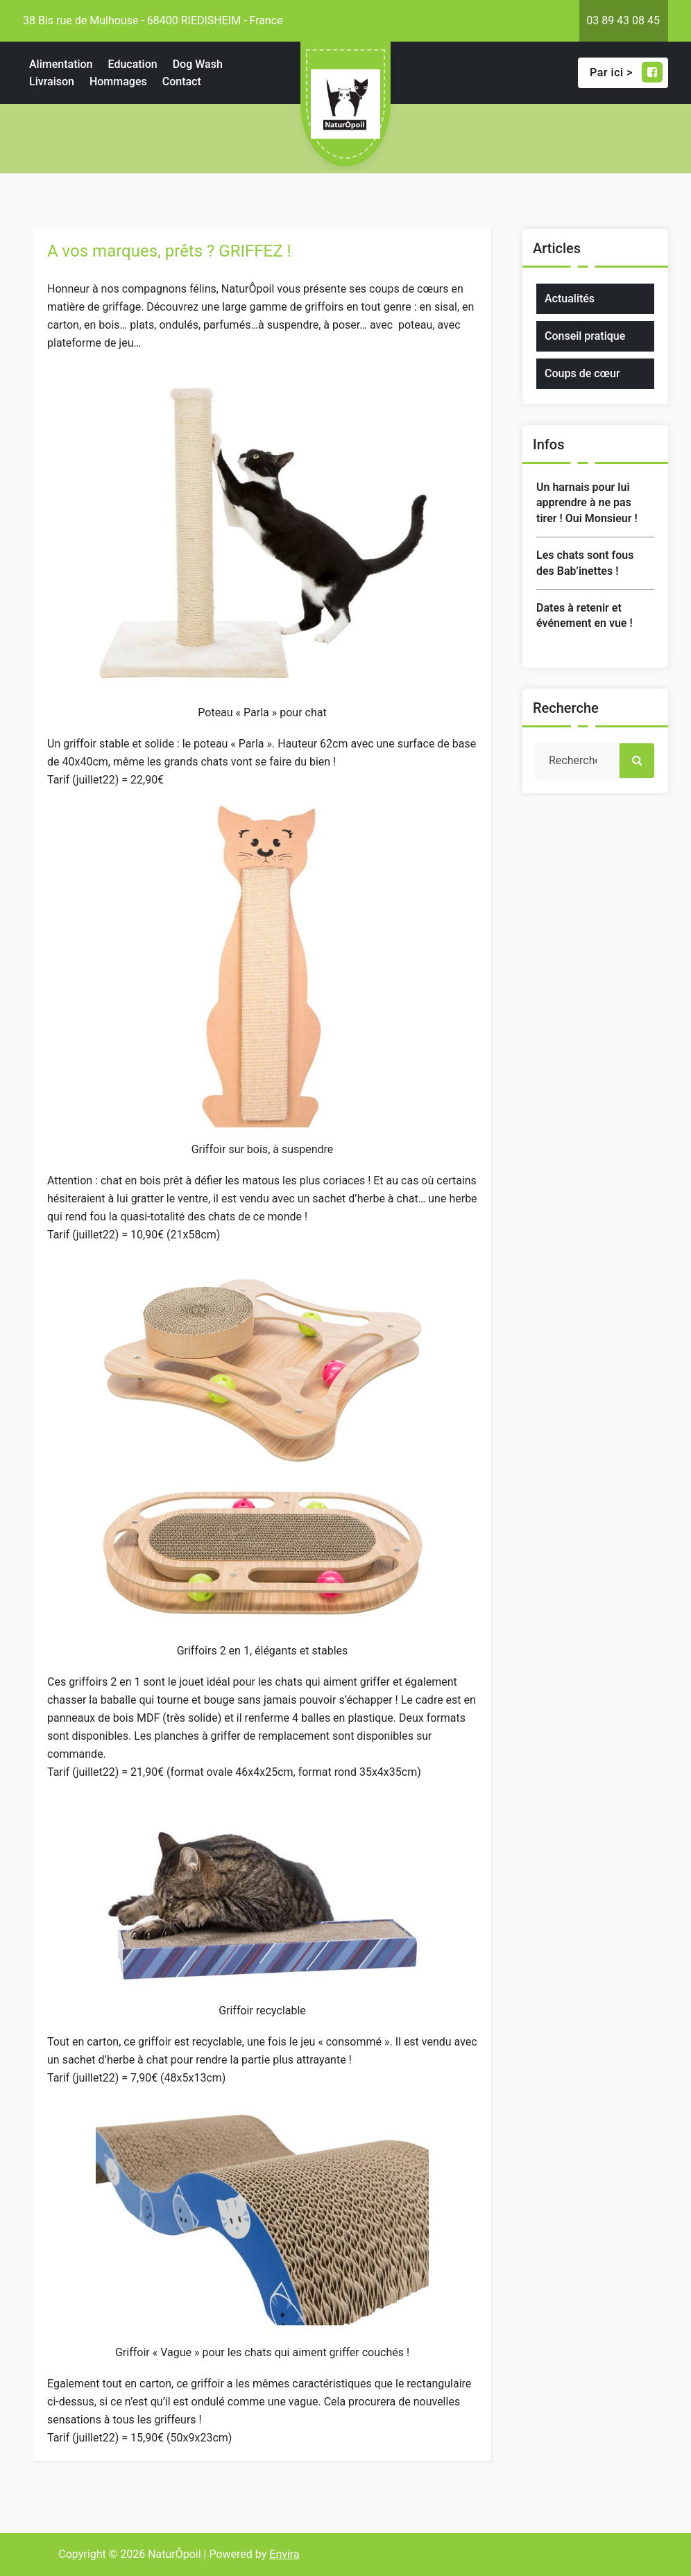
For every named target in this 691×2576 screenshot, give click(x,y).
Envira (284, 2554)
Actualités (570, 298)
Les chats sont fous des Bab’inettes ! (584, 562)
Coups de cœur (582, 373)
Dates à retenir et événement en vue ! (584, 615)
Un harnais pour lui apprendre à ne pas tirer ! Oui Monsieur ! (587, 503)
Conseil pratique (585, 336)
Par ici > (626, 72)
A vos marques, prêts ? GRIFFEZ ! (169, 251)
